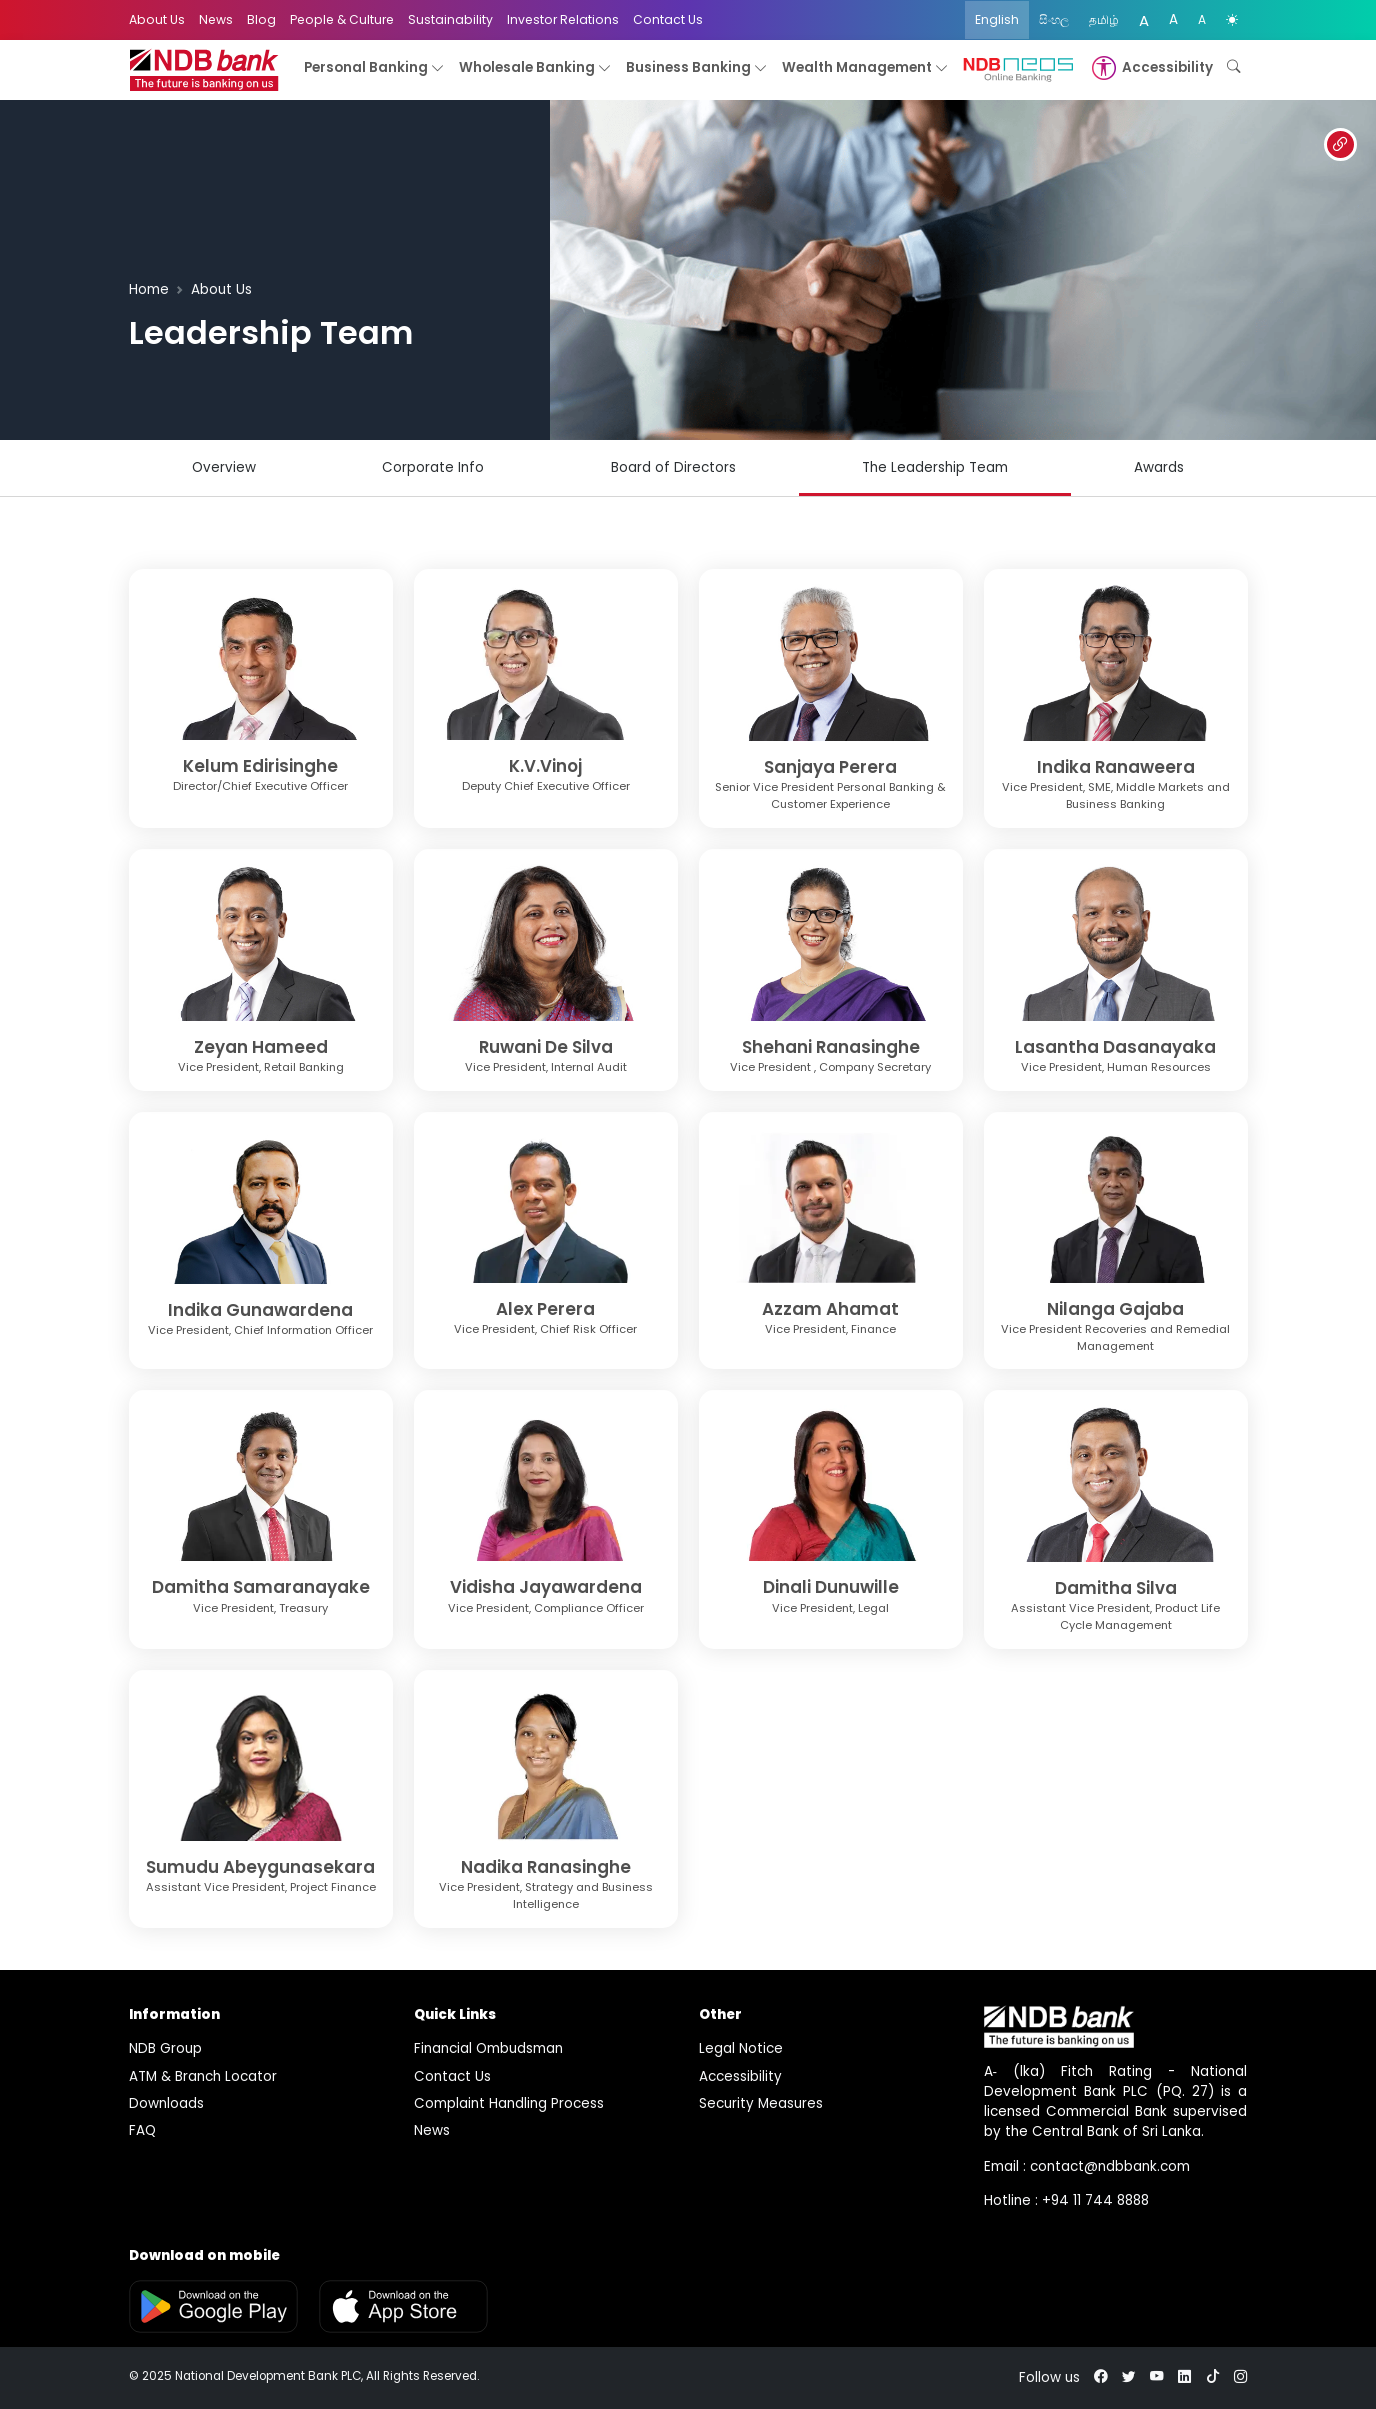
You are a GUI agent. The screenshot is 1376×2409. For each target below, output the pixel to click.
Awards (1159, 467)
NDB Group (165, 2048)
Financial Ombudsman (488, 2048)
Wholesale (535, 69)
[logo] (204, 70)
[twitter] (1129, 2377)
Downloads (166, 2103)
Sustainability (450, 19)
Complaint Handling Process (509, 2103)
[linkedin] (1185, 2377)
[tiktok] (1213, 2377)
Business (697, 69)
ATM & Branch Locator (203, 2076)
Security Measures (761, 2103)
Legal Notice (741, 2048)
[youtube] (1157, 2377)
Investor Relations (563, 19)
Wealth (865, 69)
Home (149, 289)
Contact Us (668, 19)
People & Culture (342, 19)
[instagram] (1241, 2377)
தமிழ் (1104, 19)
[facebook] (1101, 2377)
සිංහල (1054, 19)
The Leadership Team (935, 467)
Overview (224, 467)
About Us (157, 19)
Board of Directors (673, 467)
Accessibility (740, 2076)
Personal (374, 69)
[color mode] (1232, 20)
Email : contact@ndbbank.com (1087, 2166)
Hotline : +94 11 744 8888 (1066, 2200)
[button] (1150, 68)
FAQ (142, 2130)
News (216, 19)
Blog (261, 19)
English (997, 19)
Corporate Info (433, 467)
